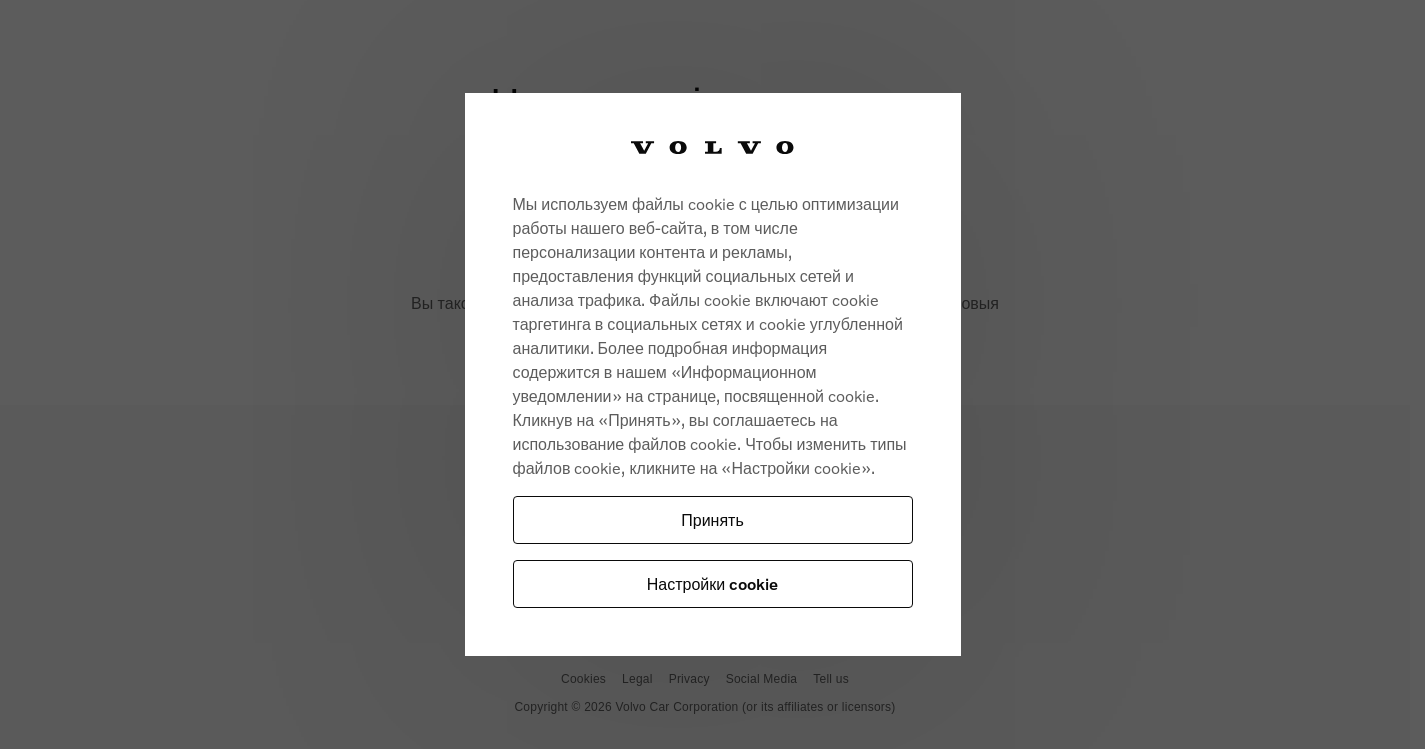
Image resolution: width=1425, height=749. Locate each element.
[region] (713, 374)
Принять (712, 519)
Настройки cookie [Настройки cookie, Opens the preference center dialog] (712, 583)
